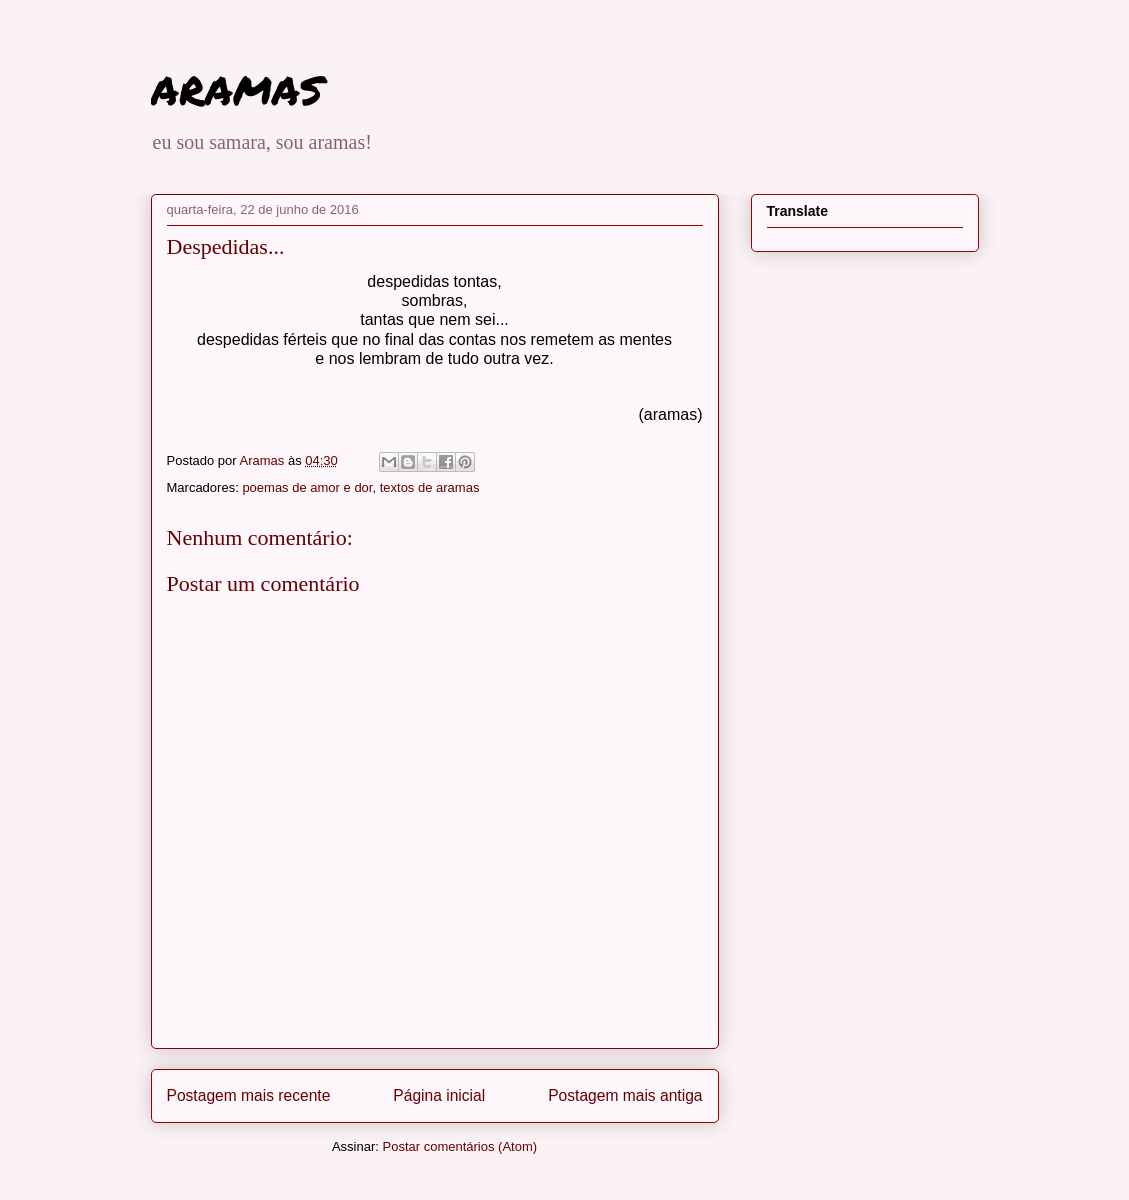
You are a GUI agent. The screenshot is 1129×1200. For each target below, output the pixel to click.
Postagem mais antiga (625, 1095)
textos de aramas (430, 487)
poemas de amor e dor (307, 487)
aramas (236, 86)
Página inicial (439, 1095)
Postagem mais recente (249, 1095)
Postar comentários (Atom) (459, 1146)
